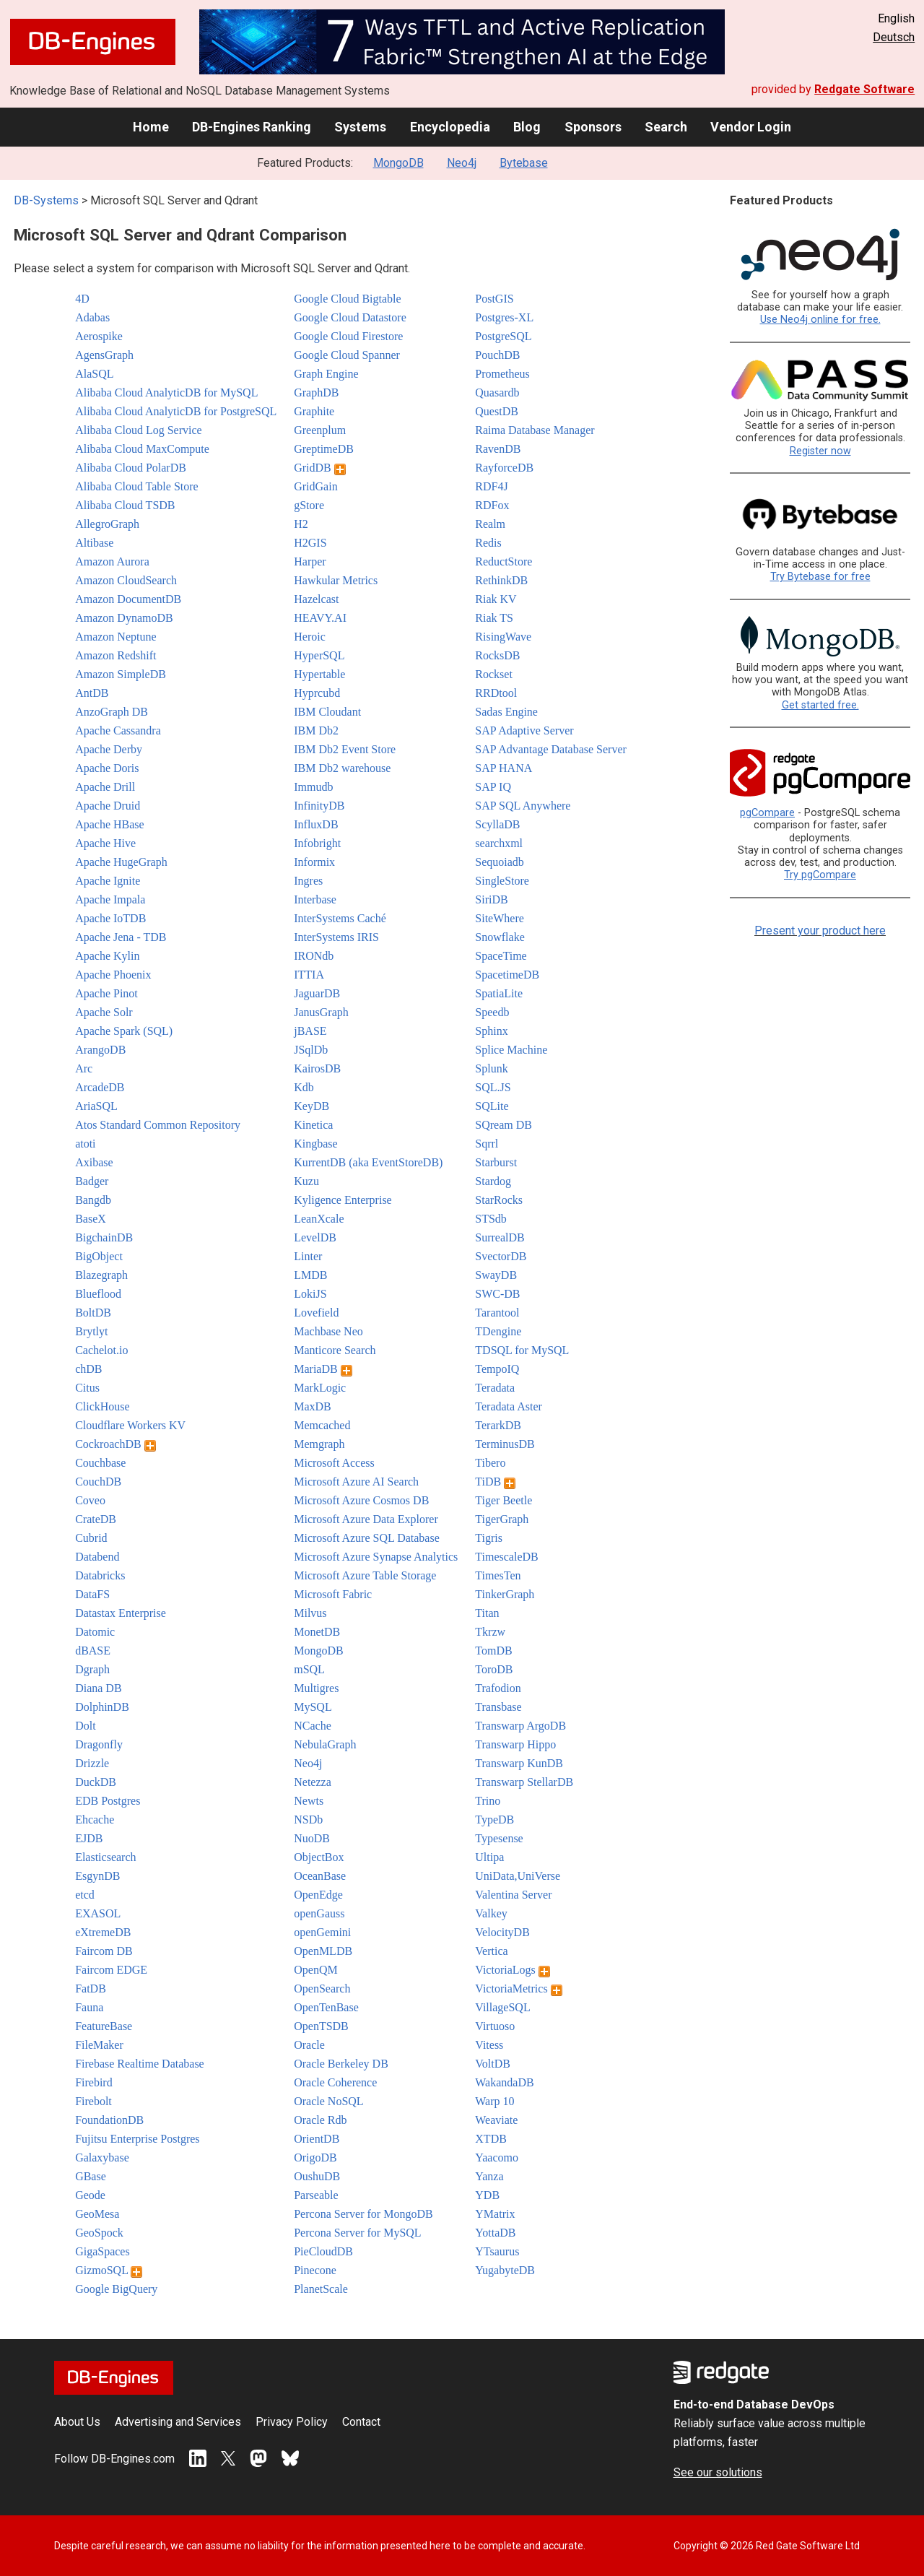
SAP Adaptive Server (524, 730)
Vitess (489, 2045)
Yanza (489, 2176)
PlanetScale (321, 2289)
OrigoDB (315, 2157)
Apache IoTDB (110, 918)
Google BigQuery (116, 2289)
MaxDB (312, 1406)
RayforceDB (504, 467)
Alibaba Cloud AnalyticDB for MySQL (166, 392)
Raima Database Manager (534, 430)
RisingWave (503, 636)
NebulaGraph (325, 1744)
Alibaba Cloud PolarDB (130, 467)
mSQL (309, 1669)
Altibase (94, 543)
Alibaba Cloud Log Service (138, 430)
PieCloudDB (323, 2251)
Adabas (92, 317)
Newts (308, 1801)
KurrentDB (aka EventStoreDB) (368, 1162)
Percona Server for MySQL (357, 2232)
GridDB (320, 467)
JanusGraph (321, 1012)
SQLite (491, 1106)
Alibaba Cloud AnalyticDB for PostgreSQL (175, 411)
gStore (309, 505)
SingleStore (502, 881)
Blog (527, 126)
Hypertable (319, 674)
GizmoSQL (108, 2270)
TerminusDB (504, 1444)
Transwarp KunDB (519, 1763)
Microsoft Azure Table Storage (365, 1575)
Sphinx (491, 1031)
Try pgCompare (820, 875)
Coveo (90, 1500)
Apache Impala (110, 899)
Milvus (310, 1613)
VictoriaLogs (512, 1970)
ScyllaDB (497, 824)
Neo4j (461, 163)
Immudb (313, 787)
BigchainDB (104, 1237)
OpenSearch (322, 1988)
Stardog (493, 1181)
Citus (87, 1388)
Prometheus (502, 374)
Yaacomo (496, 2157)
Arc (83, 1068)
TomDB (493, 1650)
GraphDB (316, 392)
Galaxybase (102, 2157)
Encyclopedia (450, 126)
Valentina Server (513, 1894)
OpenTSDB (321, 2026)
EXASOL (98, 1913)
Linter (308, 1256)
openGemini (322, 1932)
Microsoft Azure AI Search (356, 1481)
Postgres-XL (504, 317)
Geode (90, 2195)
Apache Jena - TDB (120, 937)
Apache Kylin (107, 956)
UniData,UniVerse (517, 1876)
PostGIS (494, 298)
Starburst (496, 1162)
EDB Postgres (107, 1801)
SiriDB (491, 899)
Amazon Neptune (115, 636)
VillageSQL (502, 2007)
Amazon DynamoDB (124, 618)
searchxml (499, 843)
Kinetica (313, 1125)
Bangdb (93, 1200)
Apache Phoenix (113, 974)
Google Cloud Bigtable (347, 298)
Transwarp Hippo (515, 1744)
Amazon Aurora (112, 561)
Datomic (95, 1632)
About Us (77, 2422)
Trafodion (497, 1688)
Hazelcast (316, 599)
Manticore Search (334, 1350)
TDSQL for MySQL (522, 1350)
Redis (488, 543)
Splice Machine (511, 1050)
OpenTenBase (326, 2007)
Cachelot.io (101, 1350)
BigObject (99, 1256)
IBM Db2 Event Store (345, 749)
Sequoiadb (499, 862)
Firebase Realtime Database (139, 2063)
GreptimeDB (324, 449)
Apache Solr (104, 1012)
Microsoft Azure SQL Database (367, 1538)
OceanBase (320, 1876)
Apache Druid (107, 805)
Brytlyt (91, 1331)
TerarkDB (498, 1425)
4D (82, 298)
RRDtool (496, 693)
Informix (314, 862)
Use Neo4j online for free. (820, 319)
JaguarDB (317, 993)
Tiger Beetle (503, 1500)
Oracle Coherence (335, 2082)
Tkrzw (490, 1632)
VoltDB (492, 2063)
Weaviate (496, 2120)
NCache (312, 1725)
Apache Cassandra (118, 730)
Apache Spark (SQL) (124, 1031)
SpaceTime (500, 956)
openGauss (319, 1913)
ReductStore (503, 561)
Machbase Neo (328, 1331)
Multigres (316, 1688)
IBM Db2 (316, 730)
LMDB (310, 1275)
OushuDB (317, 2176)
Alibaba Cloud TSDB (125, 505)
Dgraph (92, 1669)
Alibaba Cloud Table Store (137, 486)
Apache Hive (105, 843)
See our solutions (718, 2472)
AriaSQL (96, 1106)
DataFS (92, 1594)
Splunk (491, 1068)
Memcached (322, 1425)
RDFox (492, 505)
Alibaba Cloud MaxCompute (142, 449)
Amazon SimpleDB (120, 674)
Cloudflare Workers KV (130, 1425)
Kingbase (315, 1143)
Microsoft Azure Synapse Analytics (376, 1557)
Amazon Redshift (115, 655)
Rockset (494, 674)
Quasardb (497, 392)
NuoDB (312, 1838)
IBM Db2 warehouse (342, 768)
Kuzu (306, 1181)
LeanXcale (319, 1219)
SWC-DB (497, 1294)
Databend (97, 1557)
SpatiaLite (499, 993)
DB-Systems (46, 200)
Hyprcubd (317, 693)
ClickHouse (102, 1406)
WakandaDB (504, 2082)
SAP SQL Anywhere (522, 805)
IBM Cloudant (327, 712)
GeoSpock (99, 2232)
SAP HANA (503, 768)
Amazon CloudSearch (126, 580)
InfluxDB (316, 824)
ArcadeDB (99, 1087)
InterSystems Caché (340, 918)
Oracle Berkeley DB (341, 2063)
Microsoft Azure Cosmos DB (361, 1500)
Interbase (315, 899)
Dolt (85, 1725)
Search (666, 126)
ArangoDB (100, 1050)
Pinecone (315, 2270)
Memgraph (319, 1444)
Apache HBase (109, 824)
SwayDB (496, 1275)
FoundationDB (109, 2120)
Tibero (490, 1463)
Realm (490, 524)
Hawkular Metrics (336, 580)
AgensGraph (104, 355)
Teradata (495, 1388)
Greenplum (320, 430)
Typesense (499, 1838)
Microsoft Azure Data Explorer (365, 1519)
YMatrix (495, 2214)
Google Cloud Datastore (350, 317)
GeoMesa (97, 2214)
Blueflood (98, 1294)
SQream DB (503, 1125)
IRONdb (314, 956)
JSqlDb (311, 1050)
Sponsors (593, 126)
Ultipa (489, 1857)
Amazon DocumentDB (128, 599)
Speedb (492, 1012)
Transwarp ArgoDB (520, 1725)
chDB (88, 1369)
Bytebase (524, 163)
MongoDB (398, 163)
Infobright (317, 843)
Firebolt (93, 2101)
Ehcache (94, 1819)
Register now (820, 451)
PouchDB (497, 355)
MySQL (312, 1707)
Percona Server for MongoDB (363, 2214)
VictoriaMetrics (518, 1988)
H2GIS (310, 543)
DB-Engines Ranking (251, 126)
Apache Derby (108, 749)
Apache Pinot (106, 993)
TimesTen (497, 1575)
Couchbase (100, 1463)
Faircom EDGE (111, 1970)
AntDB (91, 693)
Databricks (100, 1575)
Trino (487, 1801)
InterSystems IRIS (336, 937)
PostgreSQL (503, 336)
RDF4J (491, 486)
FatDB (90, 1988)
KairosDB (317, 1068)
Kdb (304, 1087)
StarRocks (499, 1200)
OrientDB (316, 2139)
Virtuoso (495, 2026)
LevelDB (315, 1237)
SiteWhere (499, 918)
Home (151, 126)
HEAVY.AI (320, 618)
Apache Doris (107, 768)
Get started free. (820, 705)
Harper (310, 561)
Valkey (491, 1913)
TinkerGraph (504, 1594)
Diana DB (98, 1688)
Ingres (308, 881)
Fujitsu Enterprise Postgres (137, 2139)
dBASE (92, 1650)
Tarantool (497, 1312)
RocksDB (497, 655)
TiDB (495, 1481)
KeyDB (311, 1106)
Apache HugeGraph (121, 862)
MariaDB (323, 1369)
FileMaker (99, 2045)
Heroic (310, 636)
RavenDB (497, 449)
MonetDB (317, 1632)
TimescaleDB (506, 1557)
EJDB (89, 1838)
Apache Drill (105, 787)
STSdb (491, 1219)
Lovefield (316, 1312)
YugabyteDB (505, 2270)
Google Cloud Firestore (348, 336)
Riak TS (494, 618)
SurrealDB (499, 1237)
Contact (361, 2422)
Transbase (498, 1707)
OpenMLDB (323, 1951)
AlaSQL (94, 374)
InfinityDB (319, 805)
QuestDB (496, 411)
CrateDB (95, 1519)
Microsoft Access (334, 1463)
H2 (301, 524)
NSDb (308, 1819)
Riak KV (495, 599)
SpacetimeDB (507, 974)
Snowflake (499, 937)
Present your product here (820, 930)
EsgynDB (97, 1876)
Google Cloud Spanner (347, 355)
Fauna (89, 2007)
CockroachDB (115, 1444)
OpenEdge (318, 1894)
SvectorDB (500, 1256)
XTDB (491, 2139)
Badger (91, 1181)
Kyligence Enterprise (343, 1200)
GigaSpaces (102, 2251)
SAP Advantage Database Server (551, 749)
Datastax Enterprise (120, 1613)
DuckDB (95, 1782)
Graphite (314, 411)
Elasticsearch (105, 1857)
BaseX (90, 1219)
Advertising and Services (178, 2422)
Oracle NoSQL (328, 2101)
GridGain (315, 486)
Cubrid (91, 1538)
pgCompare (767, 813)
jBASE (310, 1031)
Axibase (94, 1162)
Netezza (312, 1782)
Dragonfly (99, 1744)
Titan (487, 1613)
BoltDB (93, 1312)
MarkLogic (320, 1388)
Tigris (488, 1538)
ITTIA (309, 974)
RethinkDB (501, 580)
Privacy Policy (292, 2422)
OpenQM (315, 1970)
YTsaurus (497, 2251)
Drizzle (92, 1763)
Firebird (94, 2082)
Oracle (309, 2045)
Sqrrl (486, 1143)
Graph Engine (326, 374)
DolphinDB (102, 1707)
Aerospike (99, 336)
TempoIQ (497, 1369)
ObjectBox (319, 1857)
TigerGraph (501, 1519)
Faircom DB (104, 1951)
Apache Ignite (107, 881)
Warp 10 (494, 2101)
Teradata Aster (508, 1406)
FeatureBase (103, 2026)
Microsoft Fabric (333, 1594)
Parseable (316, 2195)
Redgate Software (864, 89)
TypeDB (494, 1819)
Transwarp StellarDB (524, 1782)
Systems (360, 126)
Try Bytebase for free (820, 577)
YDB (487, 2195)
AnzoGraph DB (111, 712)
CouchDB (98, 1481)
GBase (90, 2176)
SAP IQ (493, 787)
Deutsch (894, 37)
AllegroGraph (107, 524)
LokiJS (310, 1294)
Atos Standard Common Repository (157, 1125)
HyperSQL (319, 655)
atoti (85, 1143)
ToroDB (494, 1669)
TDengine (498, 1331)
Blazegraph (101, 1275)
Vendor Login (750, 126)
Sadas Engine (506, 712)
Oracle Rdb (320, 2120)
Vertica (491, 1951)
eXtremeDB (103, 1932)
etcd (85, 1894)
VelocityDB (502, 1932)
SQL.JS (492, 1087)
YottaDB (495, 2232)
